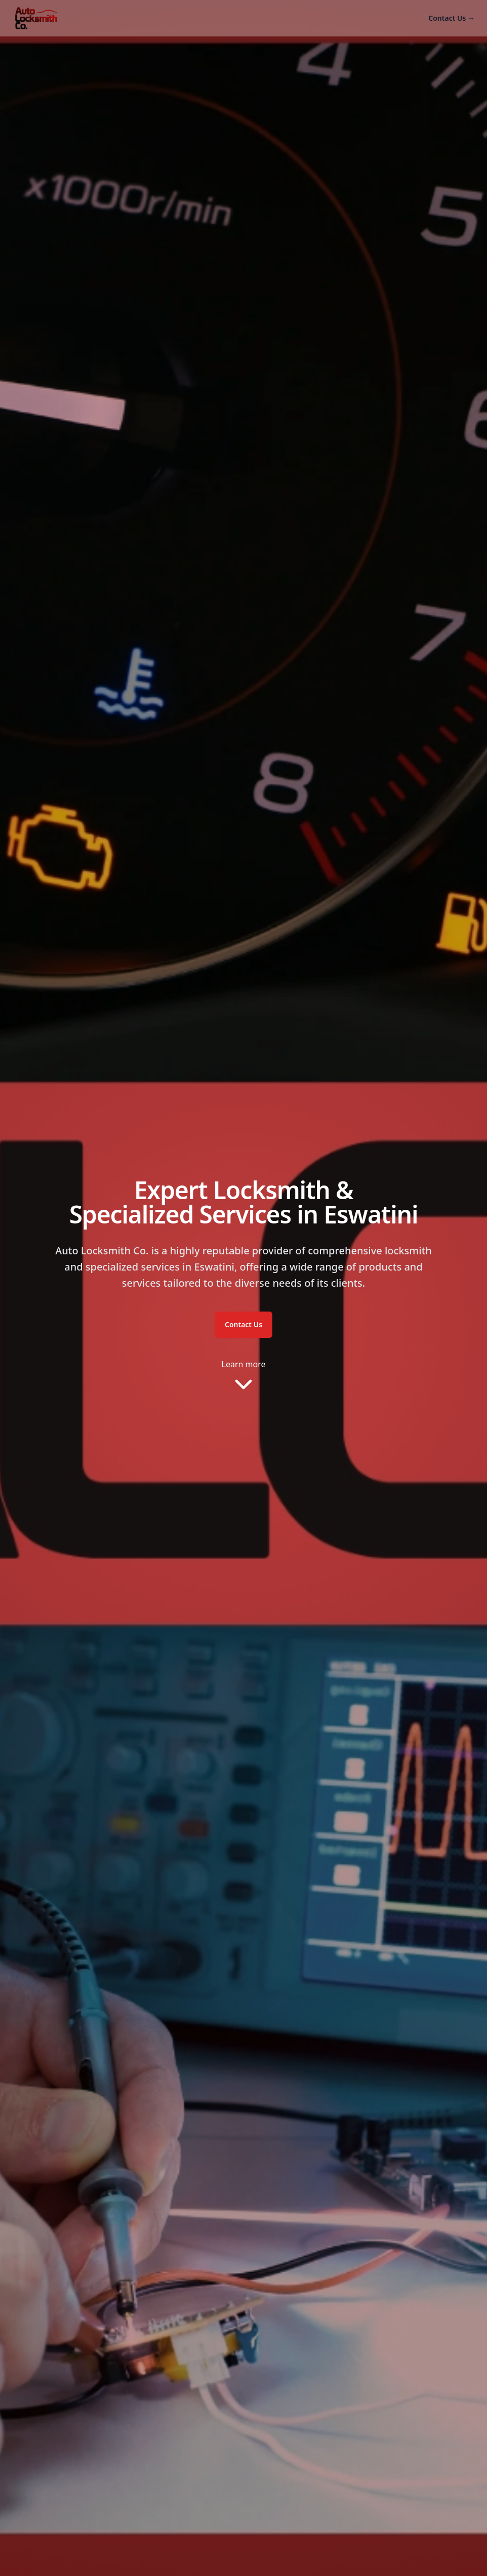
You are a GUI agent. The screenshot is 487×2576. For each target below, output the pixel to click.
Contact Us (451, 18)
